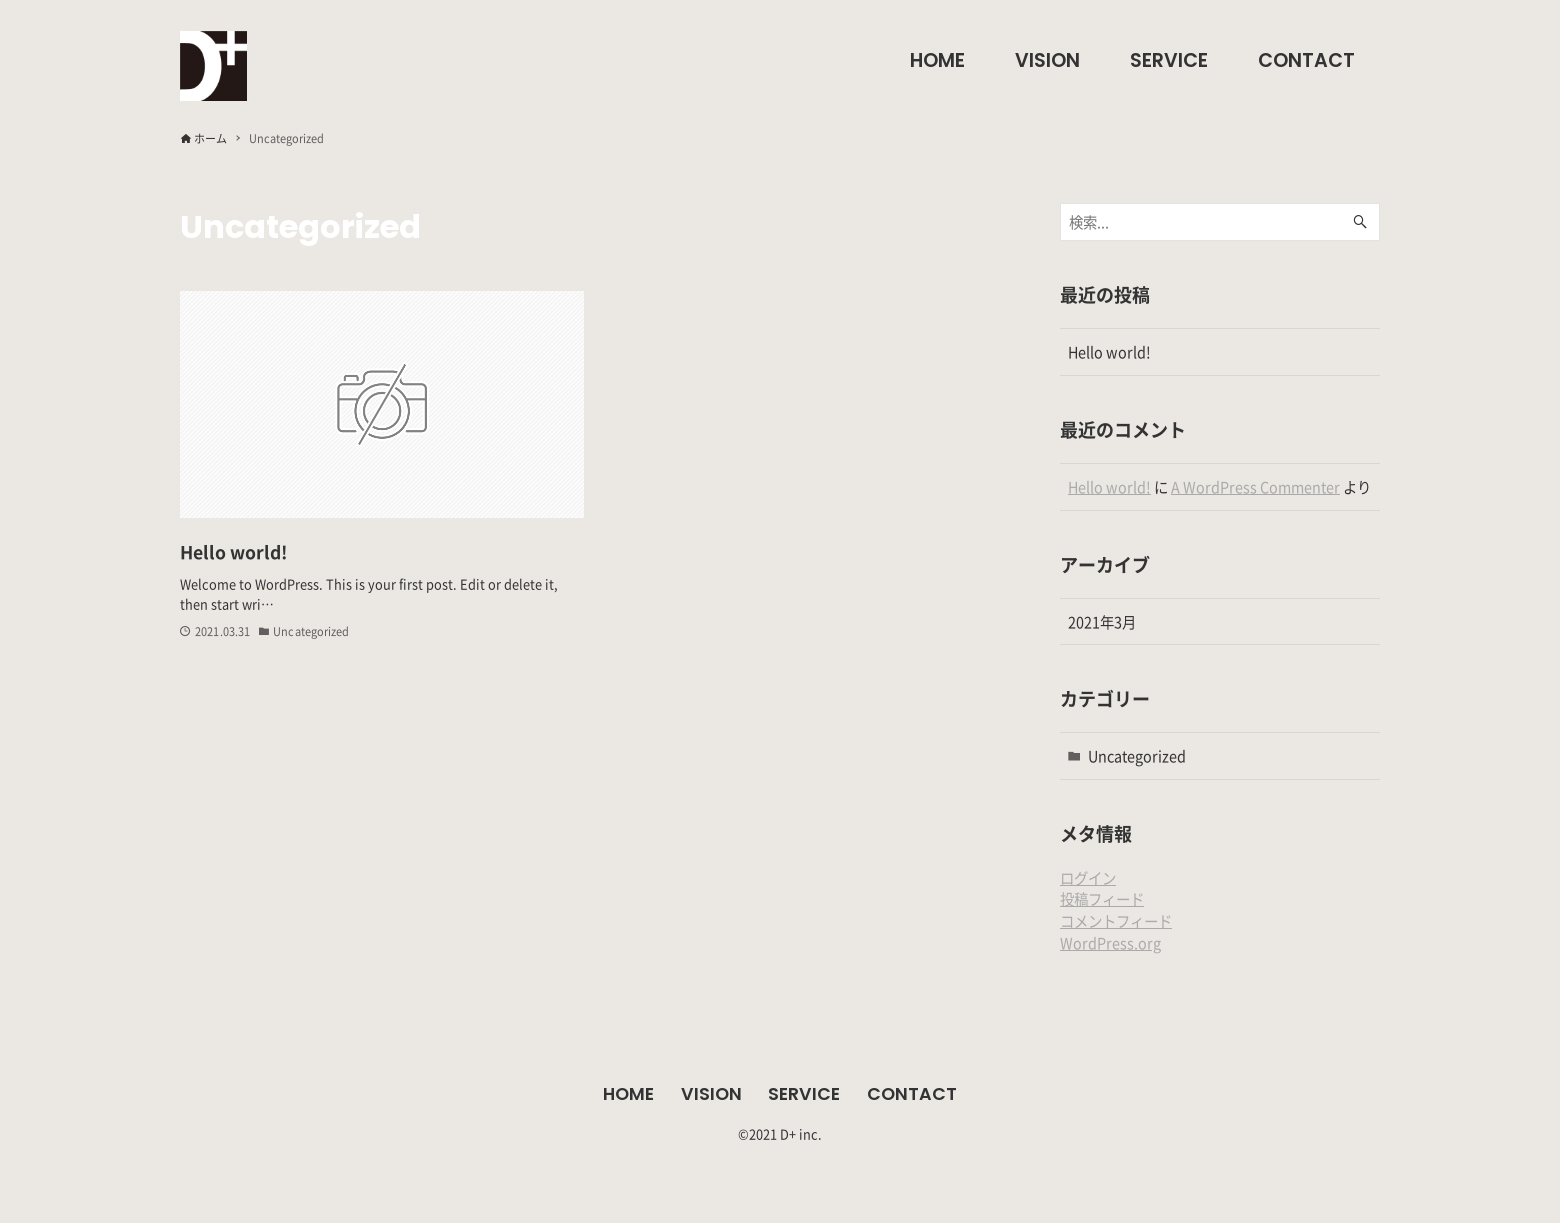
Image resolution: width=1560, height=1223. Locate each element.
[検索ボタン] (1360, 222)
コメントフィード (1116, 920)
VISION (711, 1094)
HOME (628, 1094)
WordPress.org (1110, 942)
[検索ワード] (1220, 222)
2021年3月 (1102, 621)
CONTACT (912, 1094)
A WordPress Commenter (1255, 486)
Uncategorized (1137, 755)
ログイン (1088, 877)
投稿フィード (1102, 898)
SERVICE (804, 1094)
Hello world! (1109, 351)
